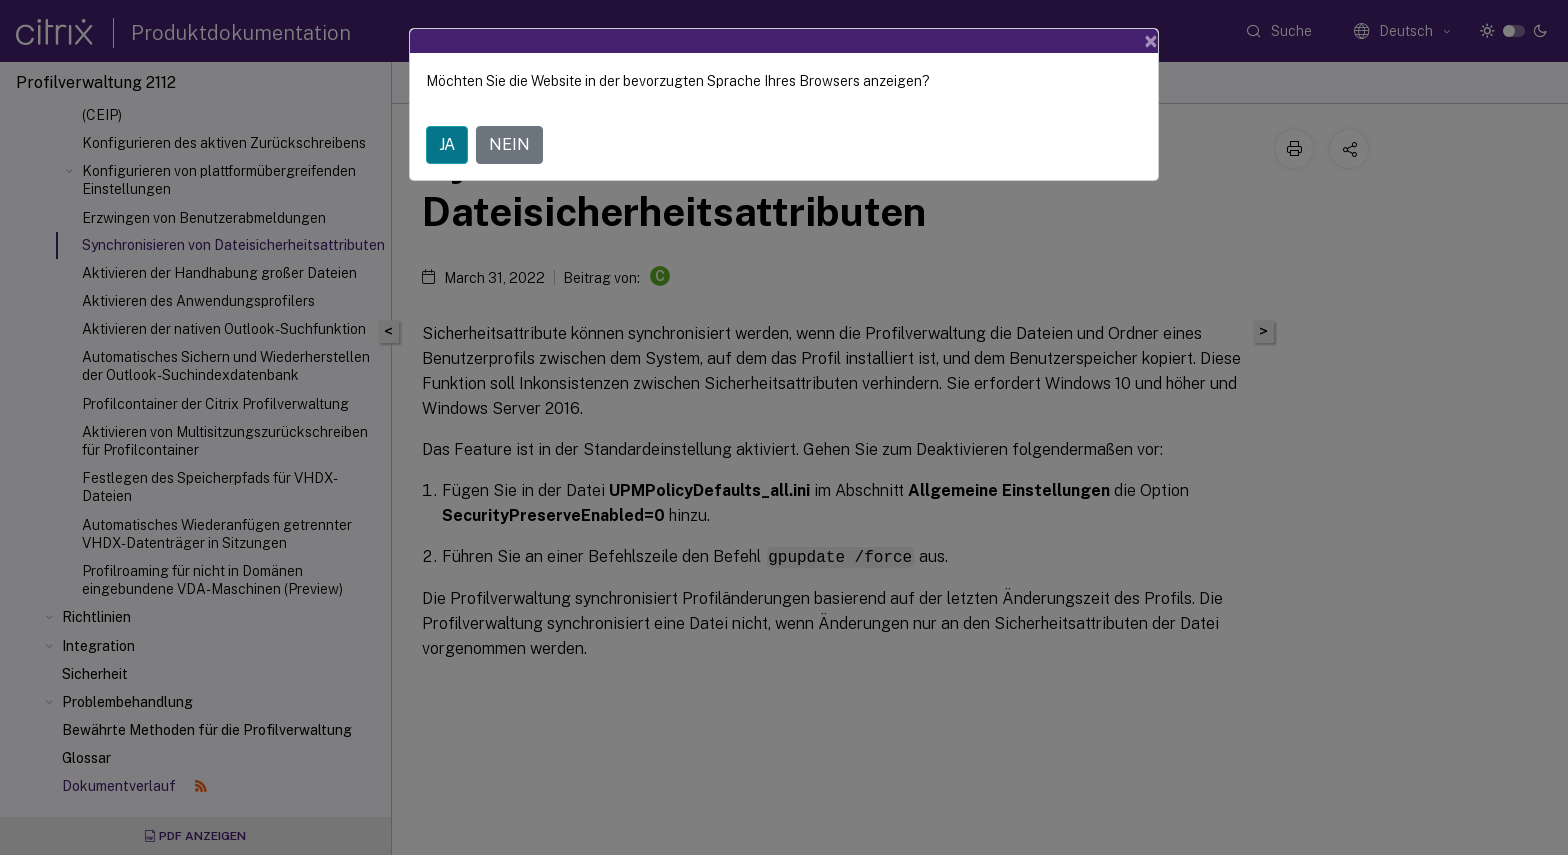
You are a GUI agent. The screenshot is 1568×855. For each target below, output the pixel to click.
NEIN (509, 144)
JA (447, 144)
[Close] (1151, 41)
